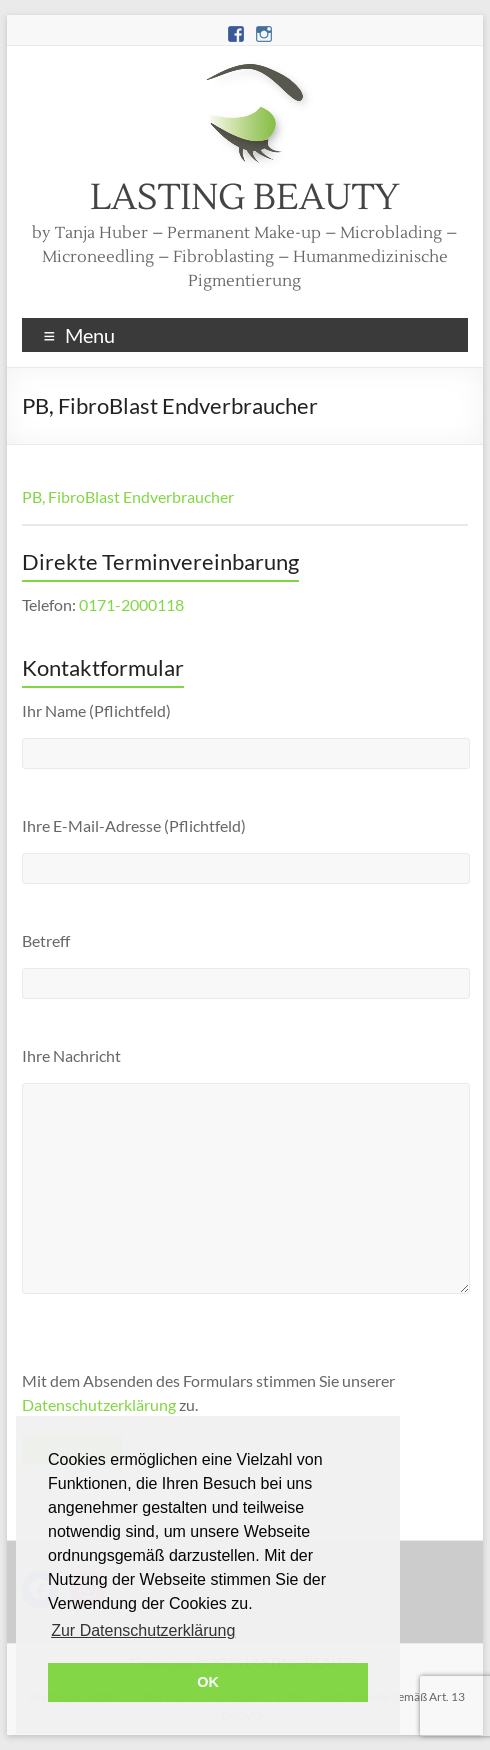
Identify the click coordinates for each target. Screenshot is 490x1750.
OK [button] (208, 1682)
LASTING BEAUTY (244, 198)
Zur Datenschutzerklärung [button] (143, 1630)
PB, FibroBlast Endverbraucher (128, 496)
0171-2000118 (131, 604)
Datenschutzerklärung (99, 1404)
